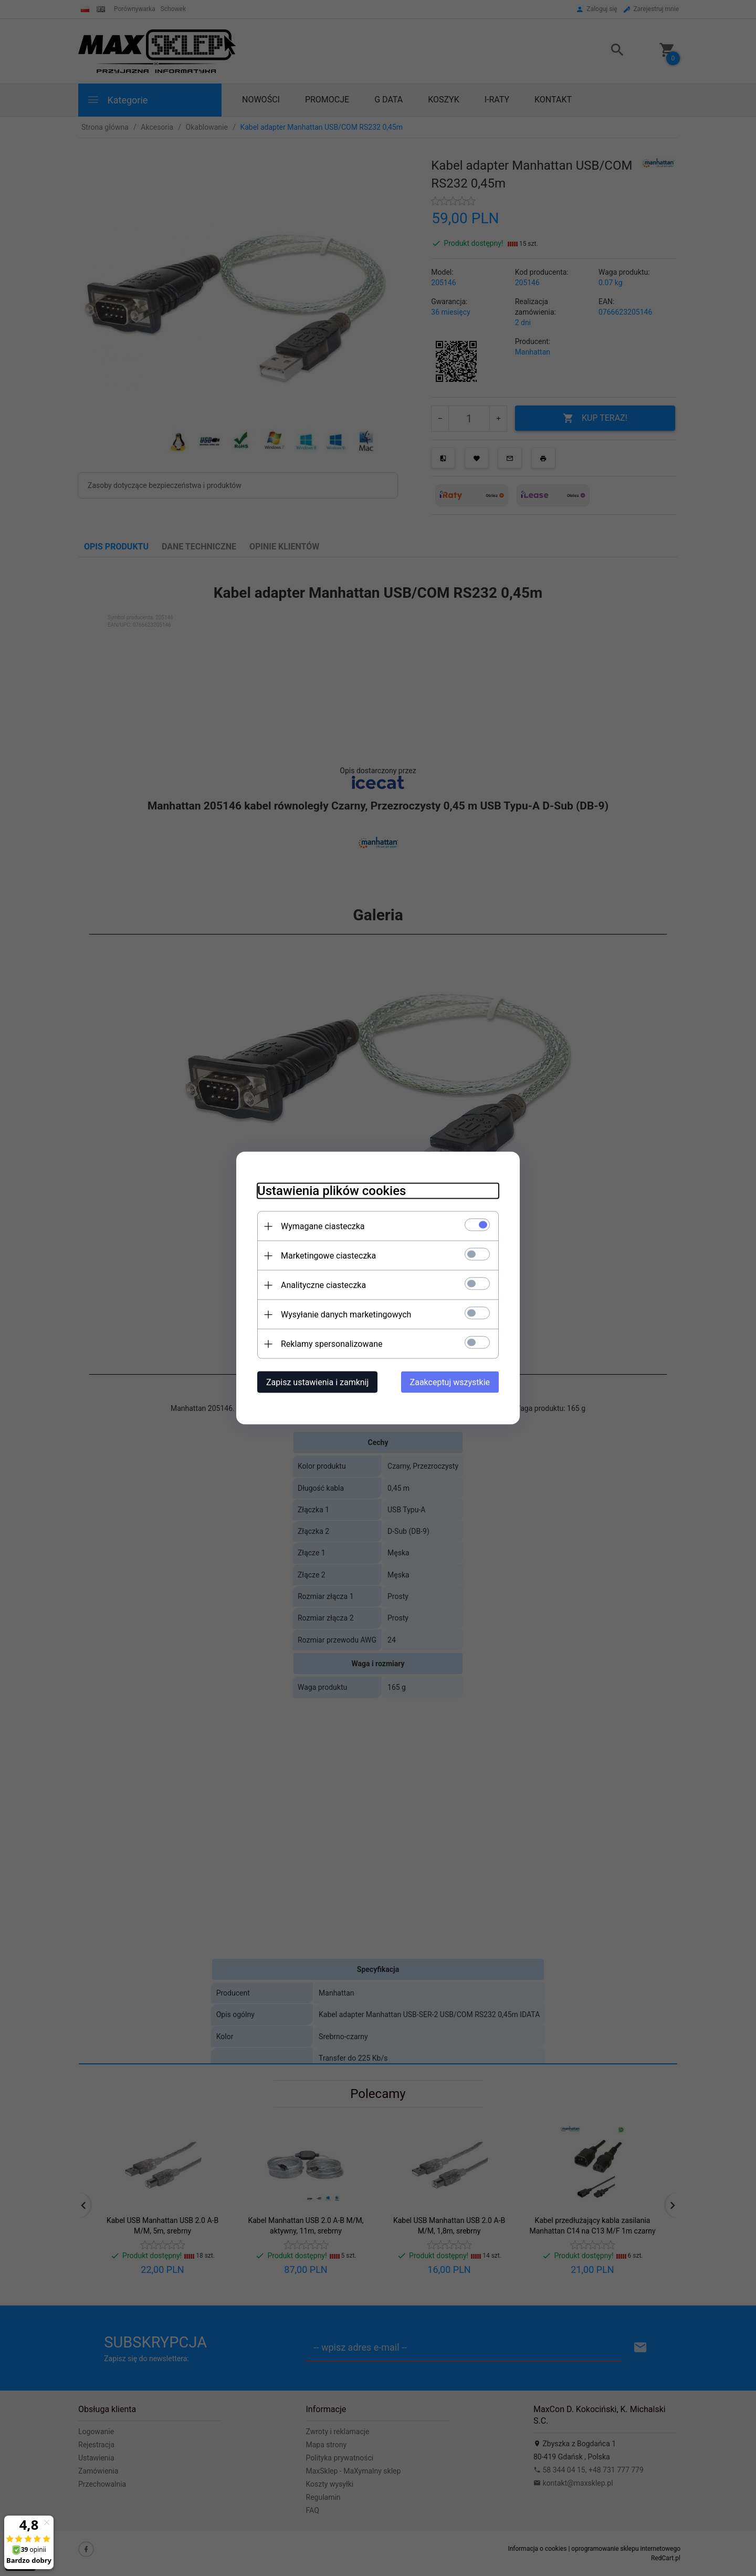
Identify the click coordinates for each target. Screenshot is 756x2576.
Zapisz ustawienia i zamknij (317, 1382)
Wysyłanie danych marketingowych (346, 1315)
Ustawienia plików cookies (331, 1190)
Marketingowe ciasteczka (328, 1256)
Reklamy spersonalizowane (331, 1344)
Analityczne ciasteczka (323, 1285)
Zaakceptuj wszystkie (450, 1382)
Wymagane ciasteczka (323, 1226)
